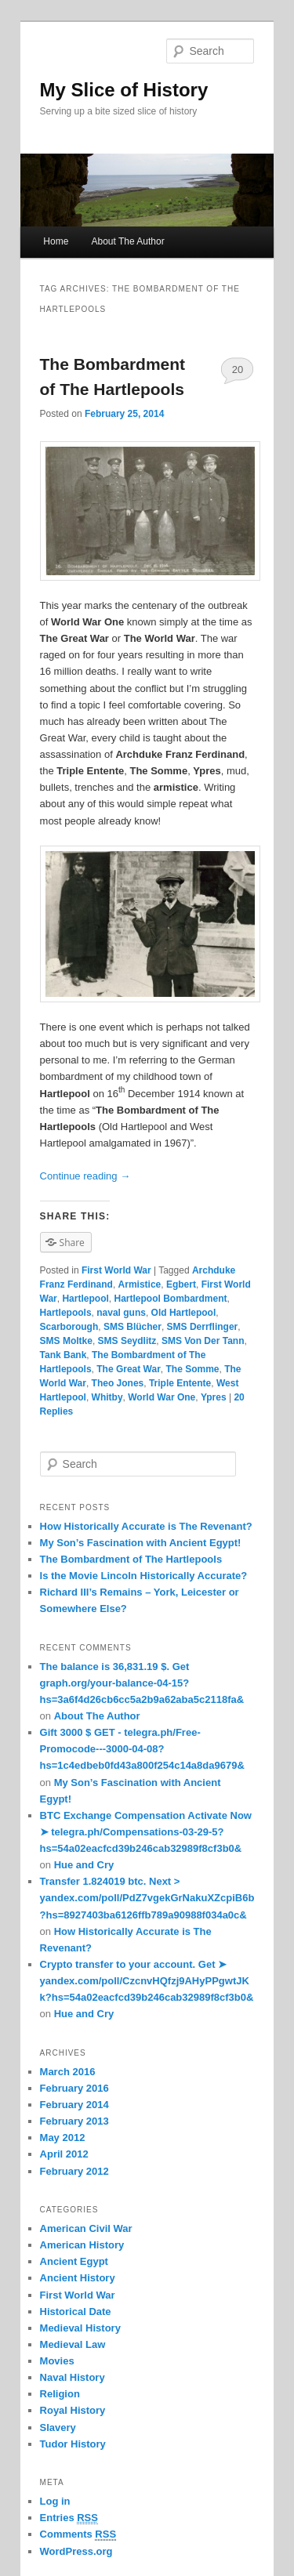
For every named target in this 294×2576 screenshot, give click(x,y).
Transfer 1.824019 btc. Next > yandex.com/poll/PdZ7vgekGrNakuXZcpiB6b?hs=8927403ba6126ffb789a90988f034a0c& (147, 1897)
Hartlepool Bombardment (170, 1298)
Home (55, 241)
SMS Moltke (66, 1340)
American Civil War (86, 2228)
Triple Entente (180, 1383)
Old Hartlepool (183, 1312)
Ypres (214, 1397)
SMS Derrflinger (202, 1326)
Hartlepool (85, 1298)
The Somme (192, 1369)
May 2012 (62, 2137)
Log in (55, 2501)
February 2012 (74, 2171)
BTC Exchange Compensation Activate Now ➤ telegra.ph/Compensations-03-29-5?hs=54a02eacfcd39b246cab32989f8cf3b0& (146, 1832)
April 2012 (64, 2154)
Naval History (72, 2377)
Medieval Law (73, 2344)
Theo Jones (118, 1383)
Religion (60, 2394)
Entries (69, 2518)
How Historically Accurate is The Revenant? (146, 1526)
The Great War (128, 1369)
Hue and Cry (84, 1865)
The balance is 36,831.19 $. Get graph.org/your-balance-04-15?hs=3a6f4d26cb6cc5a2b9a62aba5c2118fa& (142, 1683)
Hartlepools (66, 1312)
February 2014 (74, 2104)
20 (237, 369)
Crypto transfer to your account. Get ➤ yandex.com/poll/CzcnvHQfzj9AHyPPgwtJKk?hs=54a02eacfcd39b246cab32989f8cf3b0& (147, 1980)
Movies (57, 2361)
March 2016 (68, 2072)
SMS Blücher (132, 1326)
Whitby (107, 1397)
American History (82, 2245)
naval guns (121, 1312)
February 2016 (74, 2088)
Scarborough (69, 1326)
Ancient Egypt (74, 2261)
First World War (116, 1270)
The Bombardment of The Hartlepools (131, 1559)
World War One (161, 1397)
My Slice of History (124, 89)
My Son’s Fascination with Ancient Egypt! (140, 1543)
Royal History (73, 2410)
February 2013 (74, 2121)
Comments (78, 2534)
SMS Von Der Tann (203, 1340)
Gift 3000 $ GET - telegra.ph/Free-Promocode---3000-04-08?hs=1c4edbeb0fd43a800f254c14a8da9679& (142, 1748)
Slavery (58, 2427)
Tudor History (73, 2444)
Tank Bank (63, 1355)
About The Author (127, 241)
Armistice (140, 1284)
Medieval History (80, 2328)
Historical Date (75, 2311)
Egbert (181, 1284)
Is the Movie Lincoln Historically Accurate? (144, 1575)
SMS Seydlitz (127, 1340)
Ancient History (77, 2278)
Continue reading (85, 1176)
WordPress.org (76, 2551)
